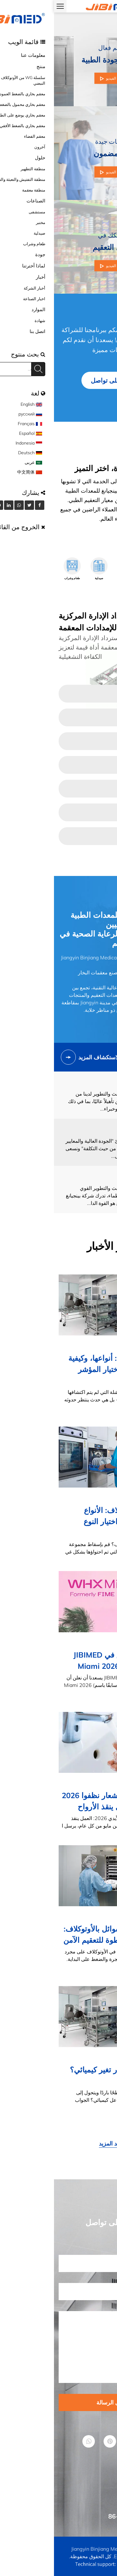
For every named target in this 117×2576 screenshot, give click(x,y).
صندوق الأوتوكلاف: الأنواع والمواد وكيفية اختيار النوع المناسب (69, 1521)
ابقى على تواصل (58, 380)
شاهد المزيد (58, 2143)
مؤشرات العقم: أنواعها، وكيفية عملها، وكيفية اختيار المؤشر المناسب (61, 1369)
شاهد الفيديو (58, 78)
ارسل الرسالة (58, 2402)
